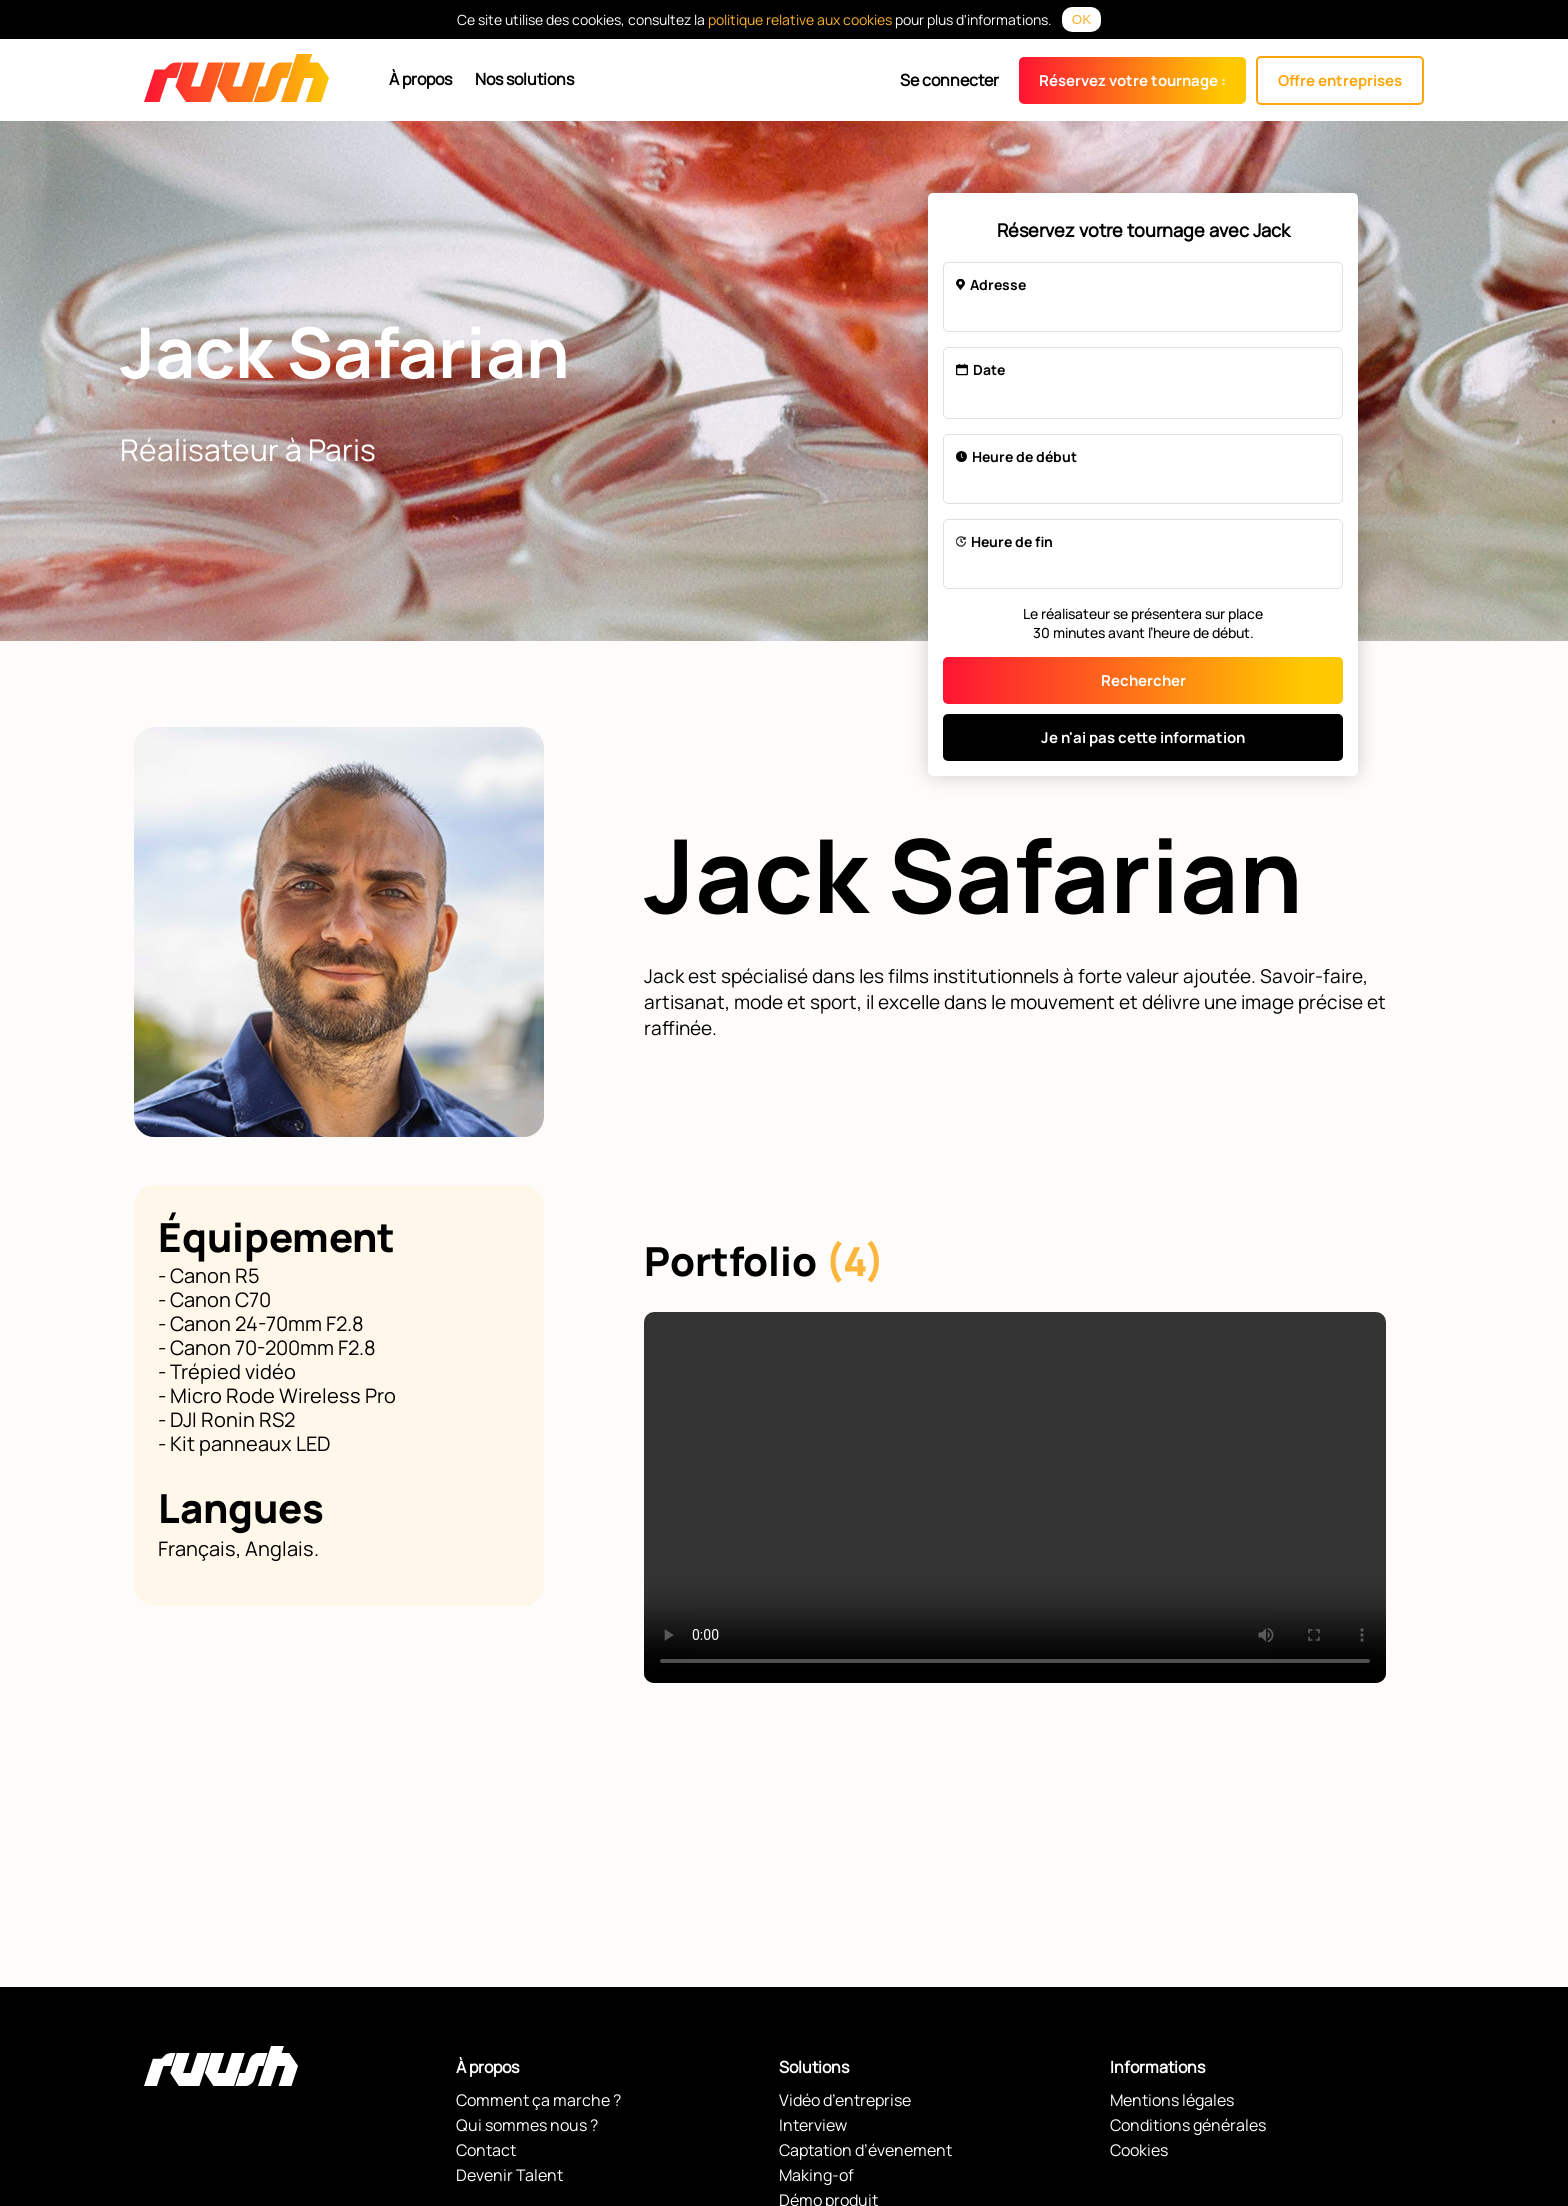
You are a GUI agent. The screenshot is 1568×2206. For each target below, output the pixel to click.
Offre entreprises (1340, 80)
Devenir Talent (509, 2175)
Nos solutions (524, 79)
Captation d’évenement (865, 2150)
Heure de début (1016, 456)
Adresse (991, 284)
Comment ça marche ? (538, 2100)
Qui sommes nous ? (527, 2125)
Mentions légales (1172, 2100)
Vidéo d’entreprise (845, 2100)
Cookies (1139, 2150)
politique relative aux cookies (800, 19)
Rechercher (1143, 680)
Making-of (816, 2175)
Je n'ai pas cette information (1143, 737)
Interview (813, 2125)
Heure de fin (1004, 541)
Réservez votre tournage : (1132, 80)
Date (980, 369)
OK (1081, 19)
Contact (486, 2150)
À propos (420, 79)
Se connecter (949, 80)
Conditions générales (1188, 2125)
